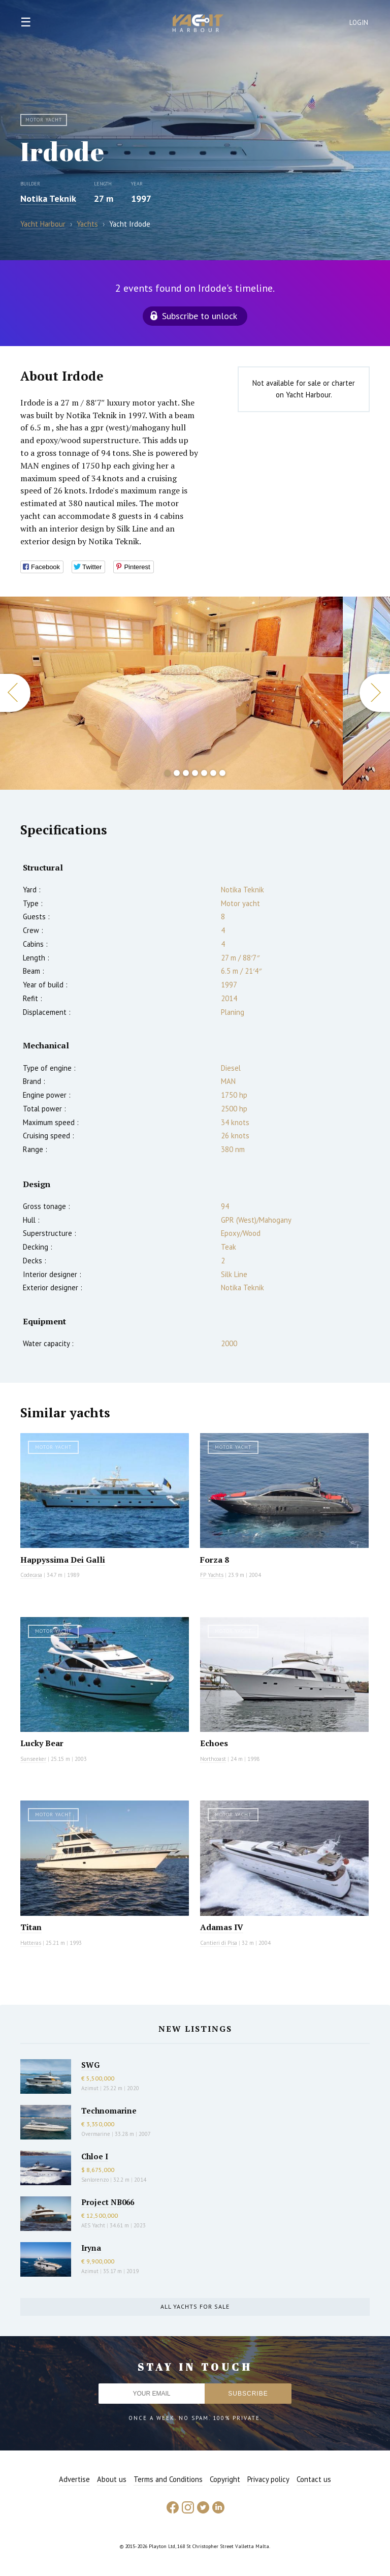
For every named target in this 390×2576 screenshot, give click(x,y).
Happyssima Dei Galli (62, 1559)
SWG (90, 2065)
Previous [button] (15, 693)
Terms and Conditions (168, 2479)
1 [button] (168, 773)
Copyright (225, 2479)
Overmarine (96, 2133)
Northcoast (213, 1758)
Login (359, 22)
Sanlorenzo (95, 2179)
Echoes (214, 1743)
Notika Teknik (48, 198)
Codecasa (31, 1574)
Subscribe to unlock (199, 316)
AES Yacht (93, 2225)
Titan (31, 1927)
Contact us (314, 2479)
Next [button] (375, 693)
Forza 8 (214, 1559)
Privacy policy (268, 2479)
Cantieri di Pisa (218, 1942)
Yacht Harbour (198, 24)
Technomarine (109, 2110)
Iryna (91, 2248)
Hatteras (30, 1942)
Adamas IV (221, 1927)
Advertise (74, 2479)
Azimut (90, 2088)
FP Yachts (211, 1574)
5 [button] (204, 773)
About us (111, 2479)
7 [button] (222, 773)
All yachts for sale (195, 2306)
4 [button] (195, 773)
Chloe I (94, 2156)
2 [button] (177, 773)
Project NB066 (107, 2202)
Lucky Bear (41, 1743)
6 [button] (213, 773)
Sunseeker (33, 1758)
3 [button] (186, 773)
